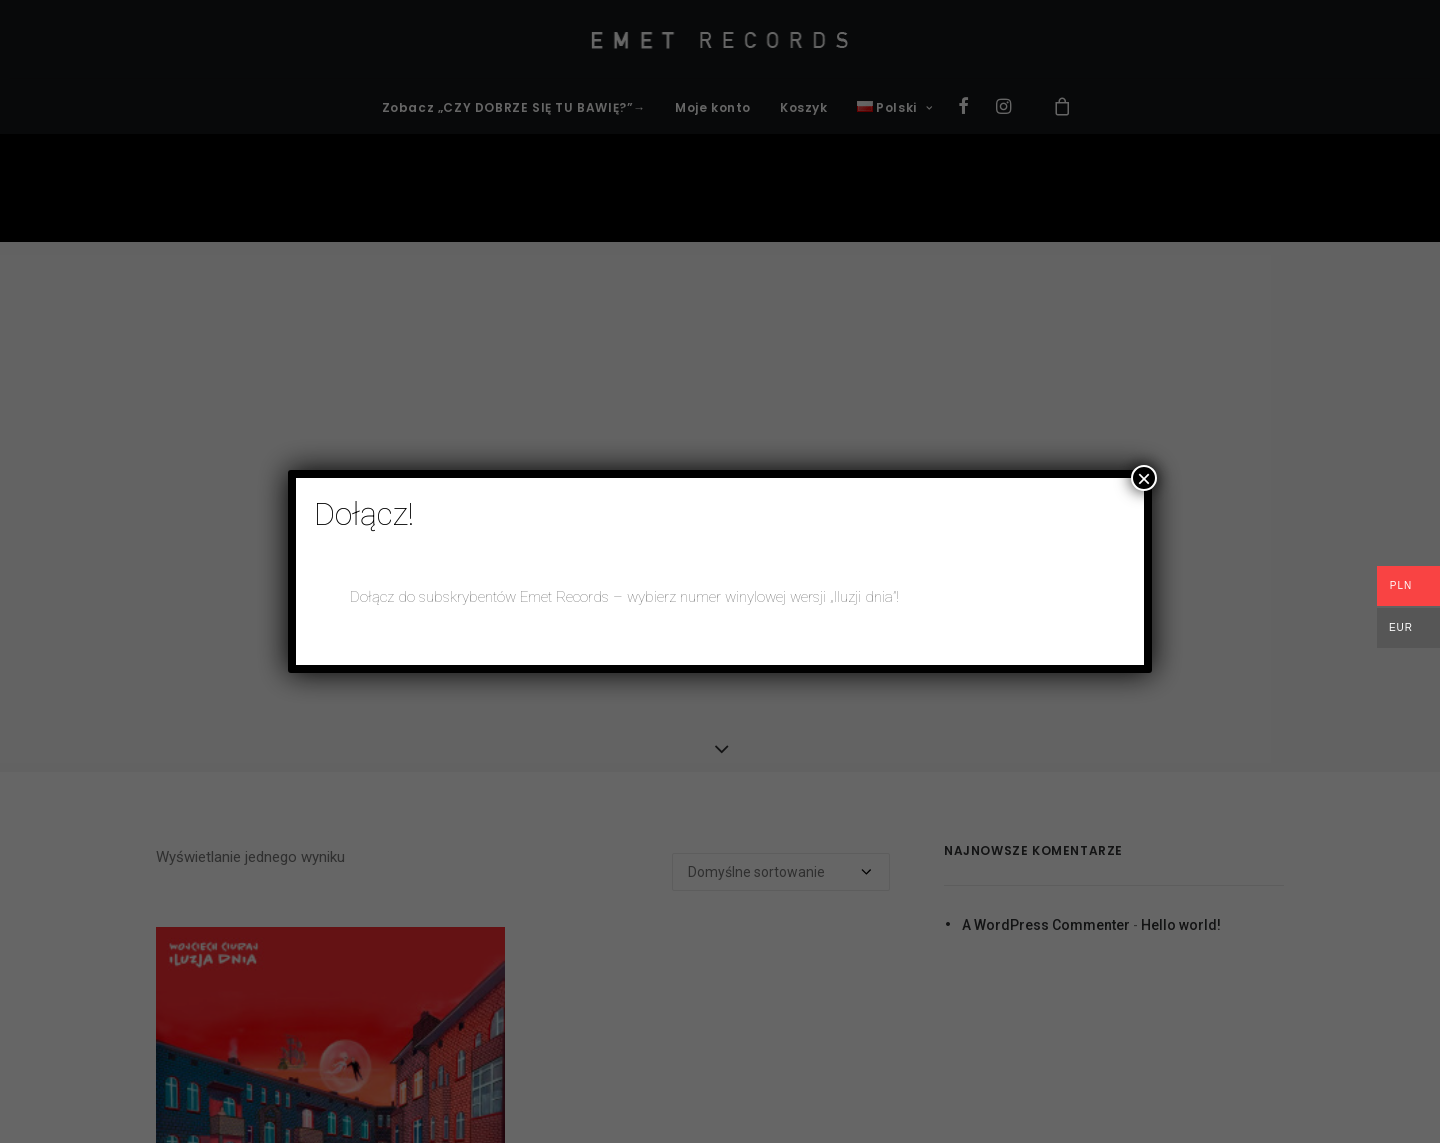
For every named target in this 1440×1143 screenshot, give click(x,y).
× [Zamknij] (1144, 478)
